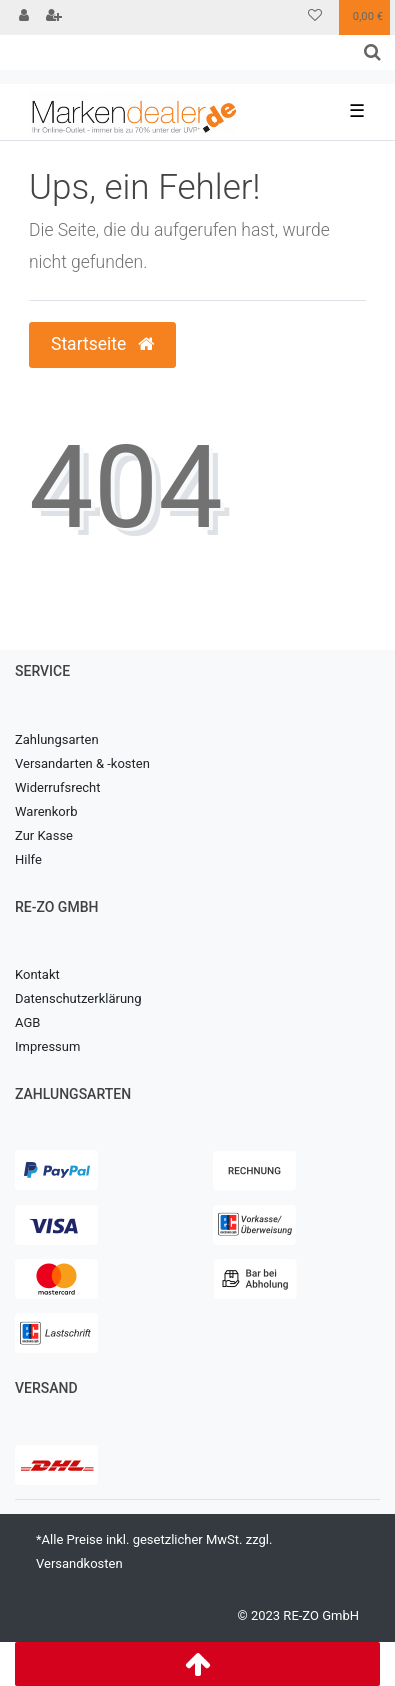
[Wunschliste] (315, 17)
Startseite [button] (102, 344)
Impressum (47, 1046)
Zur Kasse (44, 835)
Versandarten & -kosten (82, 763)
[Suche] (372, 52)
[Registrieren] (54, 17)
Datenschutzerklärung (78, 998)
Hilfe (28, 859)
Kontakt (37, 974)
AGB (27, 1022)
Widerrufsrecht (58, 787)
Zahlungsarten (57, 739)
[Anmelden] (24, 17)
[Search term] (175, 52)
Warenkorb (46, 811)
